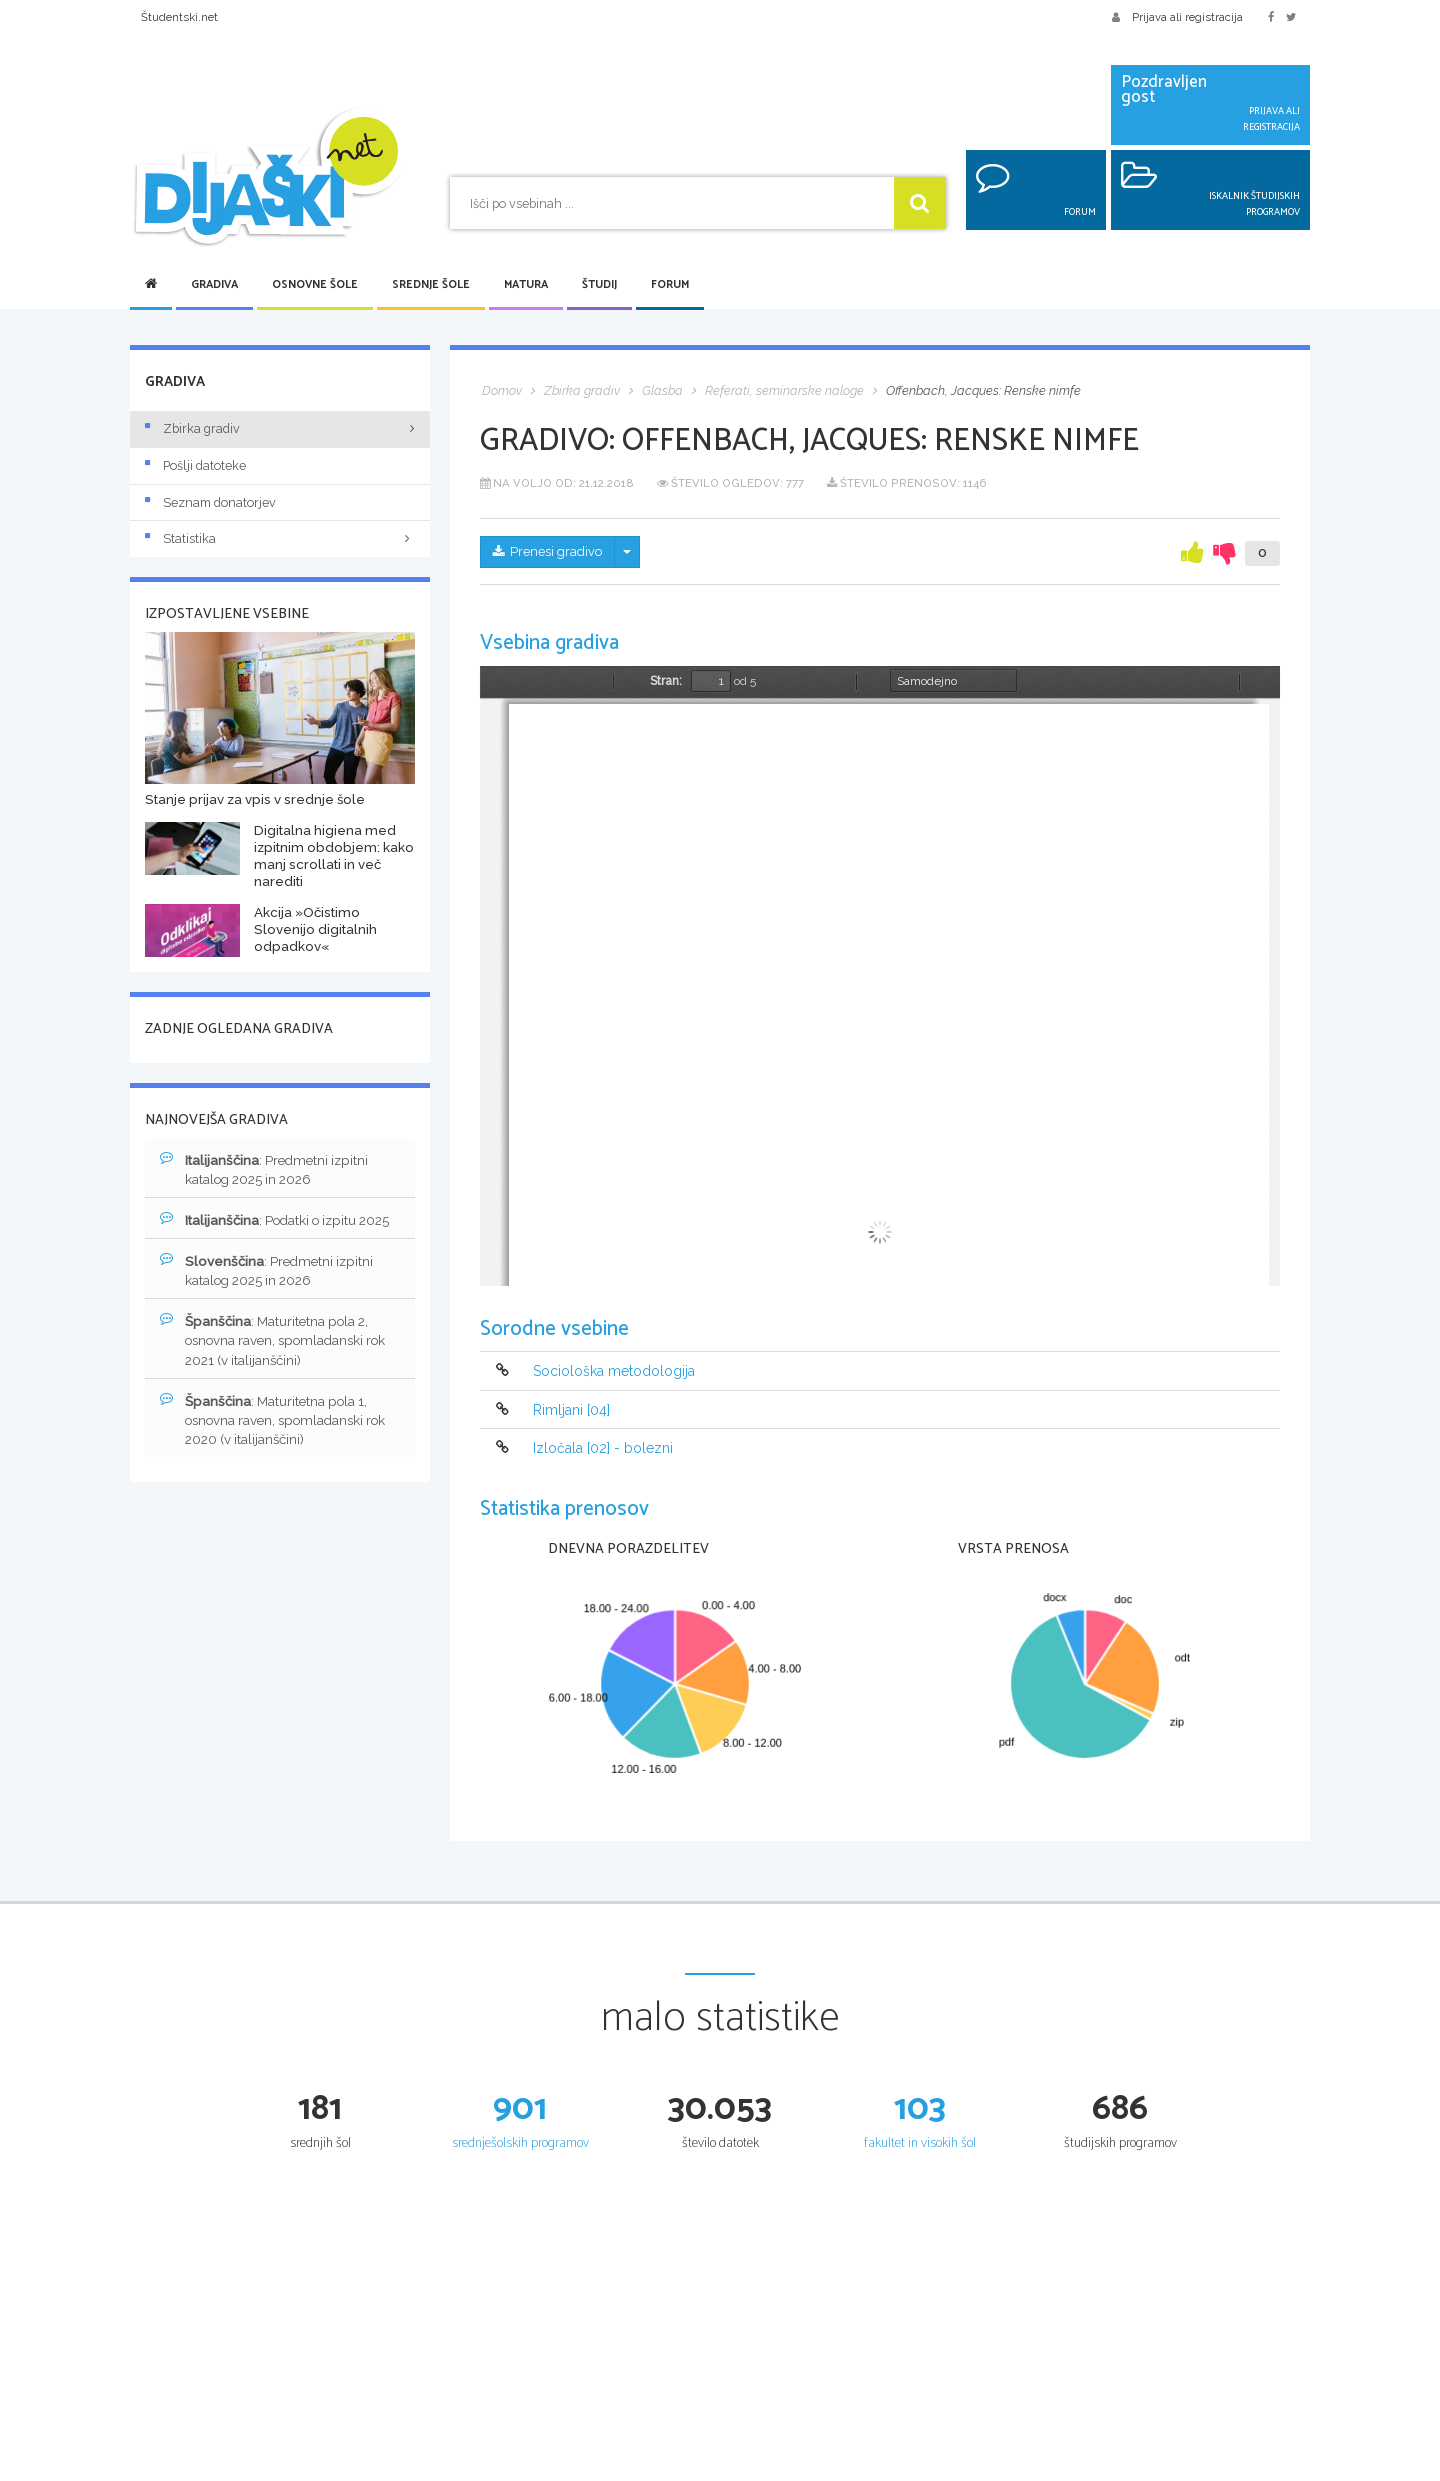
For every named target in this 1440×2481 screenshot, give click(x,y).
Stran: (666, 681)
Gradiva (214, 285)
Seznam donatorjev (210, 502)
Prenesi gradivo (552, 553)
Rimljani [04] (571, 1410)
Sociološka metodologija (614, 1372)
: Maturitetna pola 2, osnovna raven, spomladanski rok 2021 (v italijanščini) (280, 1346)
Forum (670, 285)
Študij (599, 285)
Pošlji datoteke (195, 465)
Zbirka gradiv (192, 428)
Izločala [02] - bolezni (603, 1448)
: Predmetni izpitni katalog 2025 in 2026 (268, 1170)
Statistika (280, 538)
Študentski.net (179, 17)
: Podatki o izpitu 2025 (282, 1222)
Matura (526, 285)
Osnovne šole (315, 285)
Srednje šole (431, 285)
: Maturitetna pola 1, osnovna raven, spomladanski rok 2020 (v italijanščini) (280, 1428)
